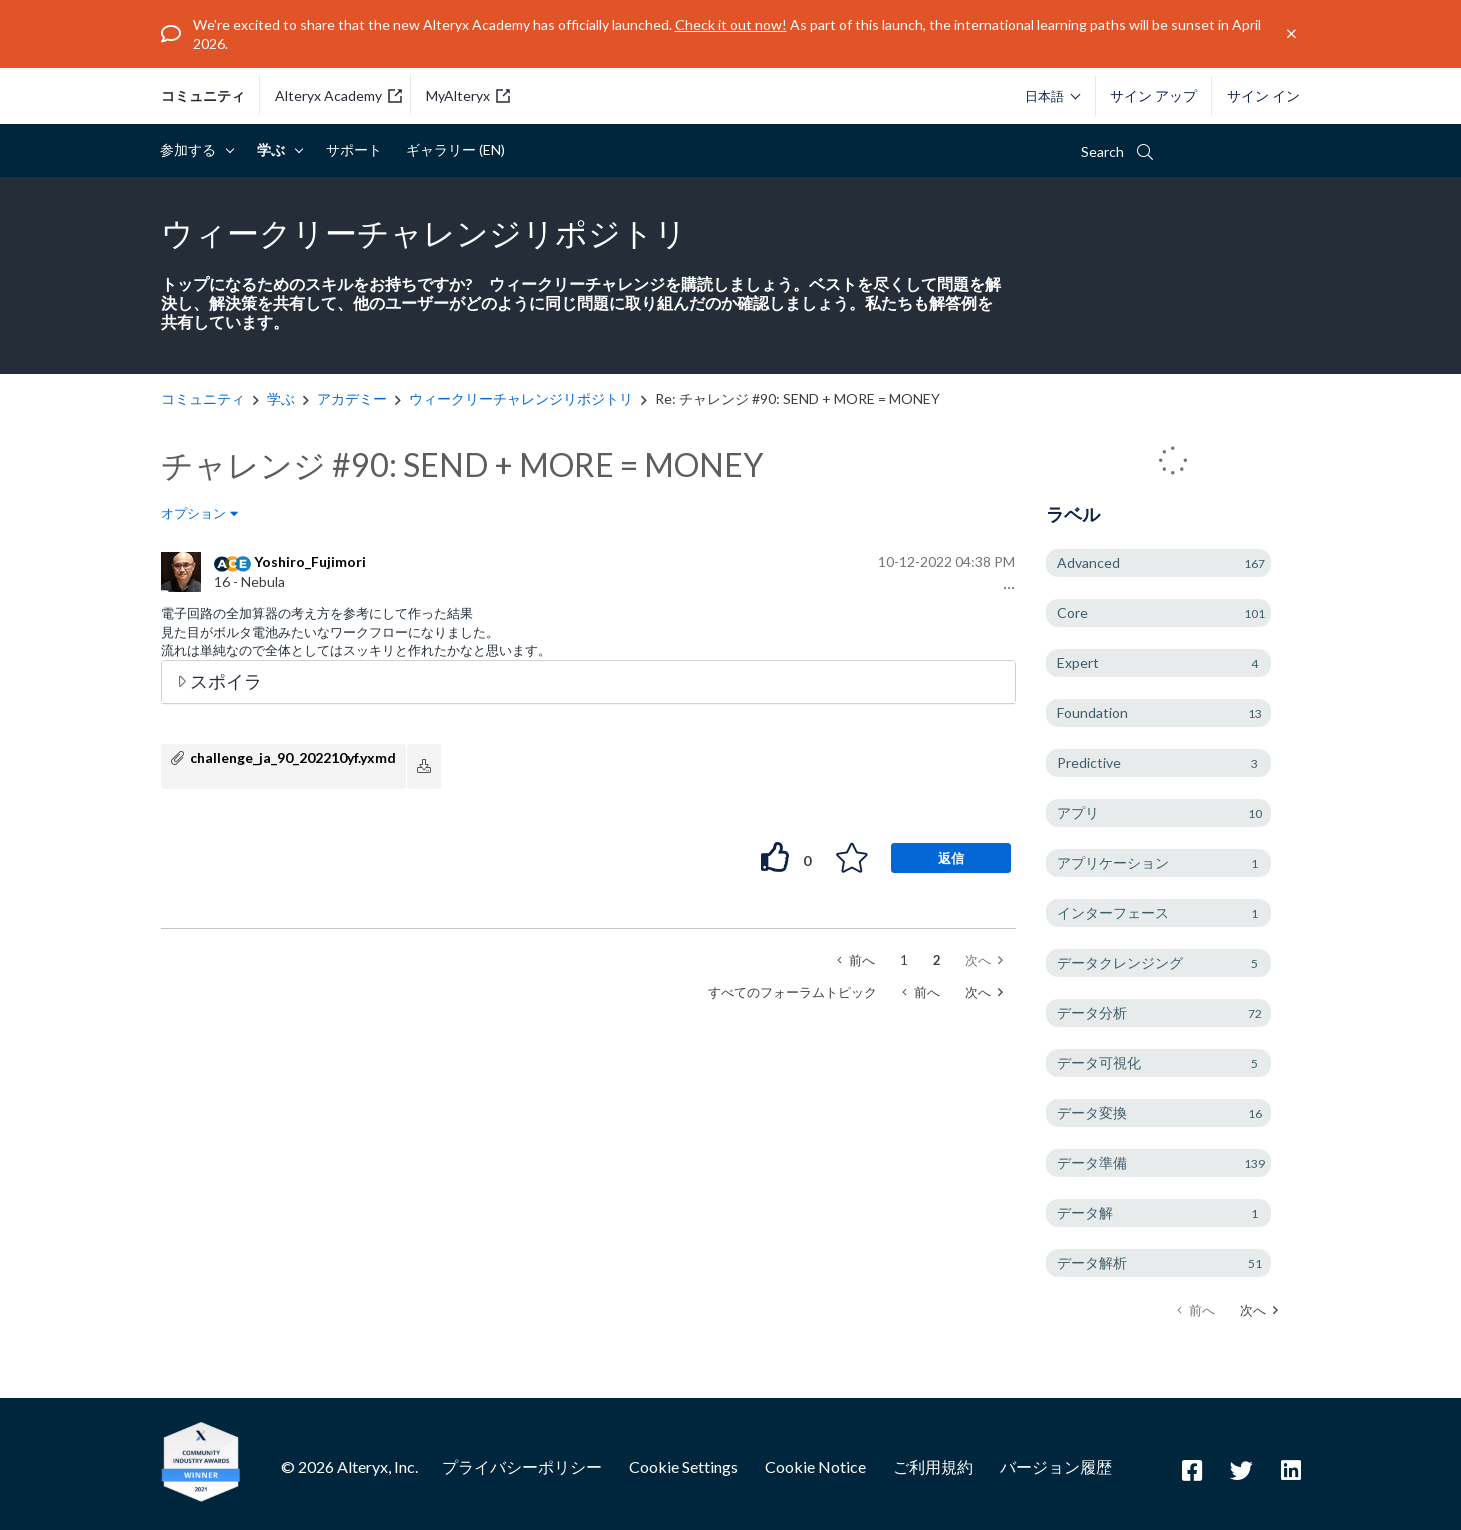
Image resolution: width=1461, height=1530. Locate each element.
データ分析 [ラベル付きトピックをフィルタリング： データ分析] (1092, 1012)
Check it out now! (731, 24)
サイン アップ (1153, 95)
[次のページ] (1259, 1310)
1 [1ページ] (904, 960)
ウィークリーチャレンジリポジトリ (521, 398)
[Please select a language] (1047, 96)
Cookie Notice (815, 1466)
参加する (191, 149)
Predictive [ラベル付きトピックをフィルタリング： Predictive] (1089, 762)
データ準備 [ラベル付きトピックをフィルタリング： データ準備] (1092, 1162)
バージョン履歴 (1056, 1466)
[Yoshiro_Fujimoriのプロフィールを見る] (310, 561)
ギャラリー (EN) (455, 149)
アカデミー (352, 398)
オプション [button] (193, 513)
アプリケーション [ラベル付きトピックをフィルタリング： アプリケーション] (1113, 862)
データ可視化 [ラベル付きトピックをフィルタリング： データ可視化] (1099, 1062)
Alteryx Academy (338, 95)
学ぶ (274, 149)
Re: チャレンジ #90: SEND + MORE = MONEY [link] (797, 398)
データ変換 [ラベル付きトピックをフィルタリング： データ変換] (1092, 1112)
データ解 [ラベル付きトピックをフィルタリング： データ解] (1085, 1212)
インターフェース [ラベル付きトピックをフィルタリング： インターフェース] (1113, 912)
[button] (1006, 588)
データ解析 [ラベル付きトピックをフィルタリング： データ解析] (1092, 1262)
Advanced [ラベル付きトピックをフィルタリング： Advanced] (1088, 562)
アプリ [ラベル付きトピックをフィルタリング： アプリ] (1078, 812)
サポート (354, 149)
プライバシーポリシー (522, 1466)
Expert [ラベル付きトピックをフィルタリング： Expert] (1078, 662)
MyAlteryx (468, 95)
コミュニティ (203, 96)
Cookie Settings (683, 1466)
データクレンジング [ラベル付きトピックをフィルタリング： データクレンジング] (1120, 962)
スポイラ (226, 681)
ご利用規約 (933, 1466)
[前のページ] (856, 960)
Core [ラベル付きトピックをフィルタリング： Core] (1072, 612)
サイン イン (1263, 95)
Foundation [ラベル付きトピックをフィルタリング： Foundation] (1092, 712)
